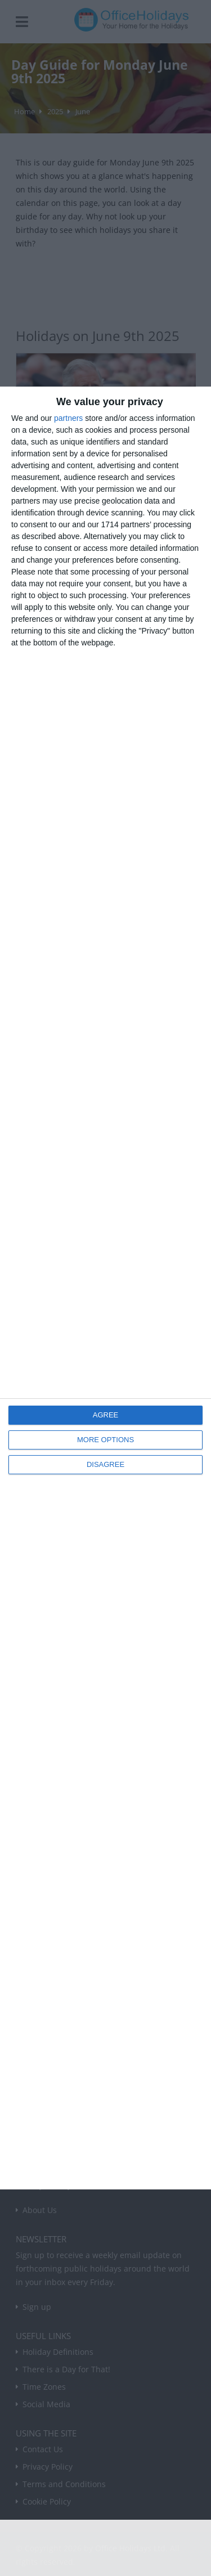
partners (68, 418)
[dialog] (105, 1288)
